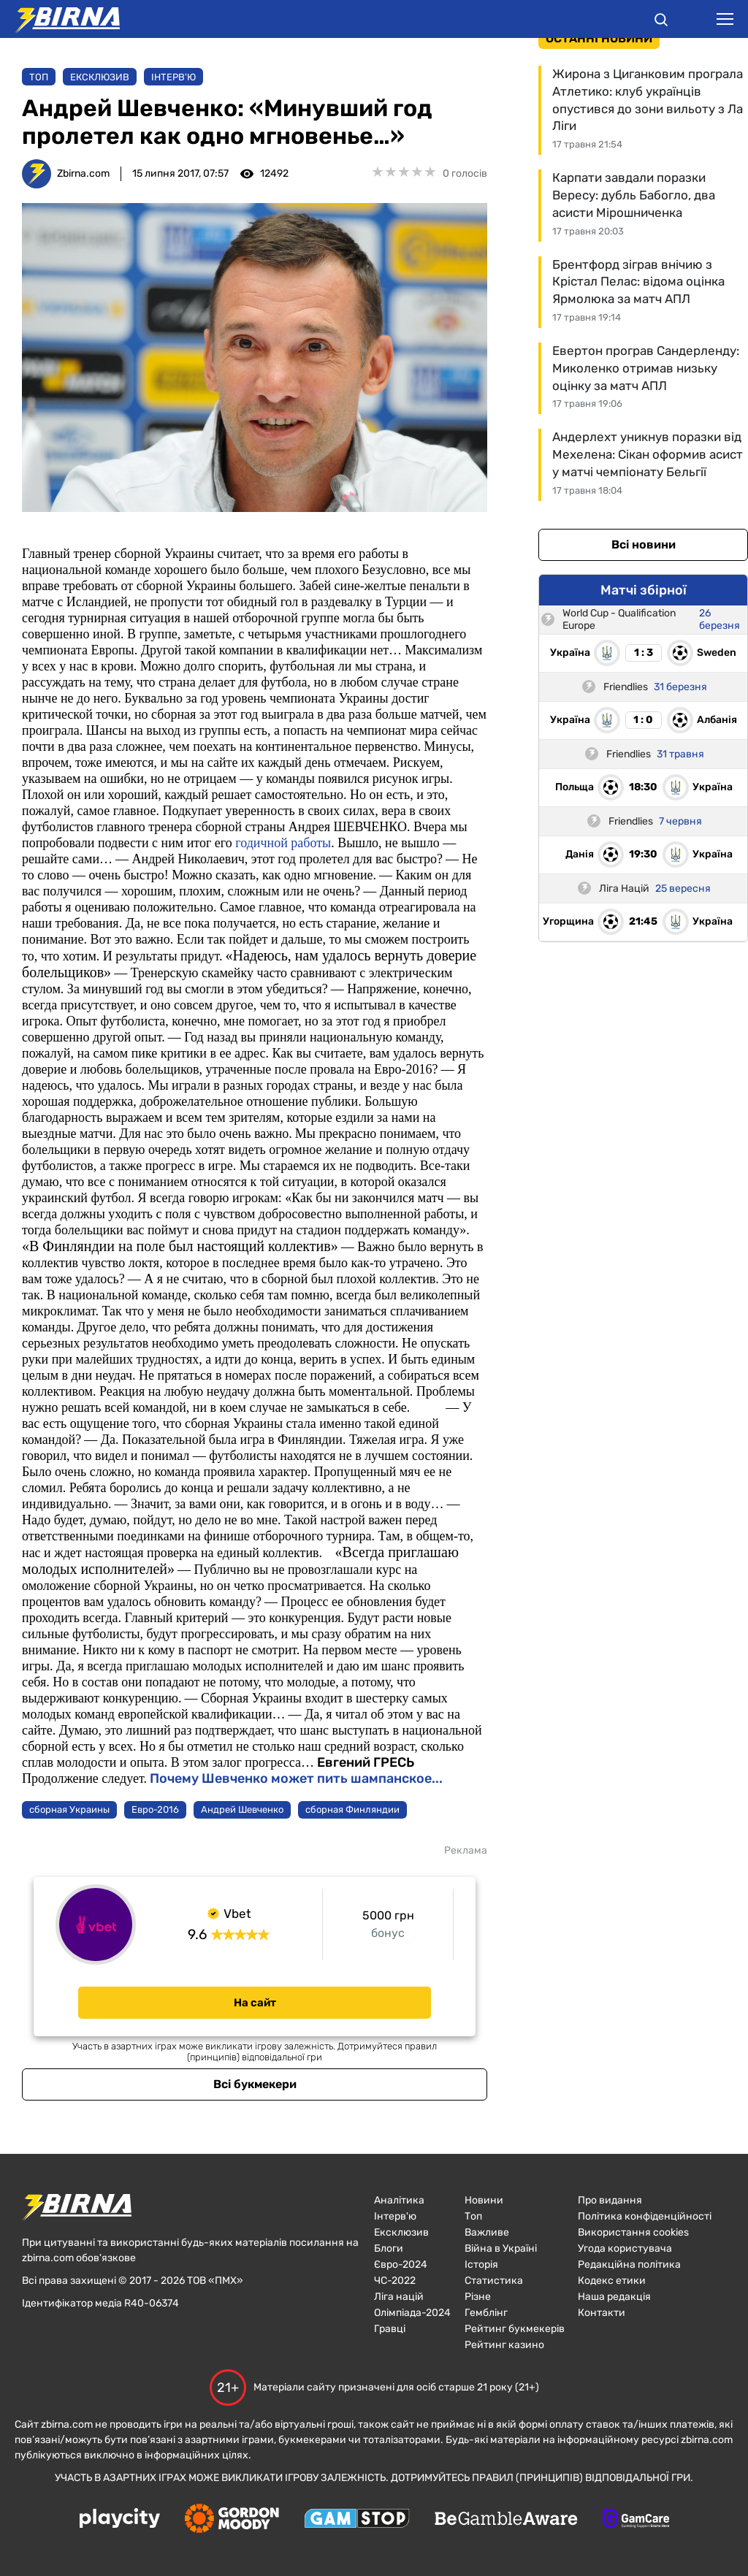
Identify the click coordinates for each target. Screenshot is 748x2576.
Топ (38, 77)
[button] (661, 22)
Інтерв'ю (173, 77)
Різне (478, 2296)
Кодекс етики (612, 2280)
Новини (484, 2200)
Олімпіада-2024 (412, 2312)
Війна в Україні (501, 2248)
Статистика (494, 2280)
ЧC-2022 (395, 2280)
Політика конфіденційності (644, 2216)
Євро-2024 (400, 2264)
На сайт (255, 2002)
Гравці (389, 2329)
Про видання (610, 2200)
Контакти (601, 2312)
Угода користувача (625, 2248)
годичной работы (283, 843)
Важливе (487, 2232)
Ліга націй (399, 2296)
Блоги (388, 2248)
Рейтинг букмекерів (515, 2329)
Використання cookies (633, 2232)
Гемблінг (486, 2312)
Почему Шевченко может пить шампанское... (296, 1778)
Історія (481, 2264)
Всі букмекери (255, 2084)
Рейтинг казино (504, 2345)
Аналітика (399, 2200)
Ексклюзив (99, 77)
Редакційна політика (629, 2264)
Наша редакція (614, 2296)
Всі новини (643, 544)
